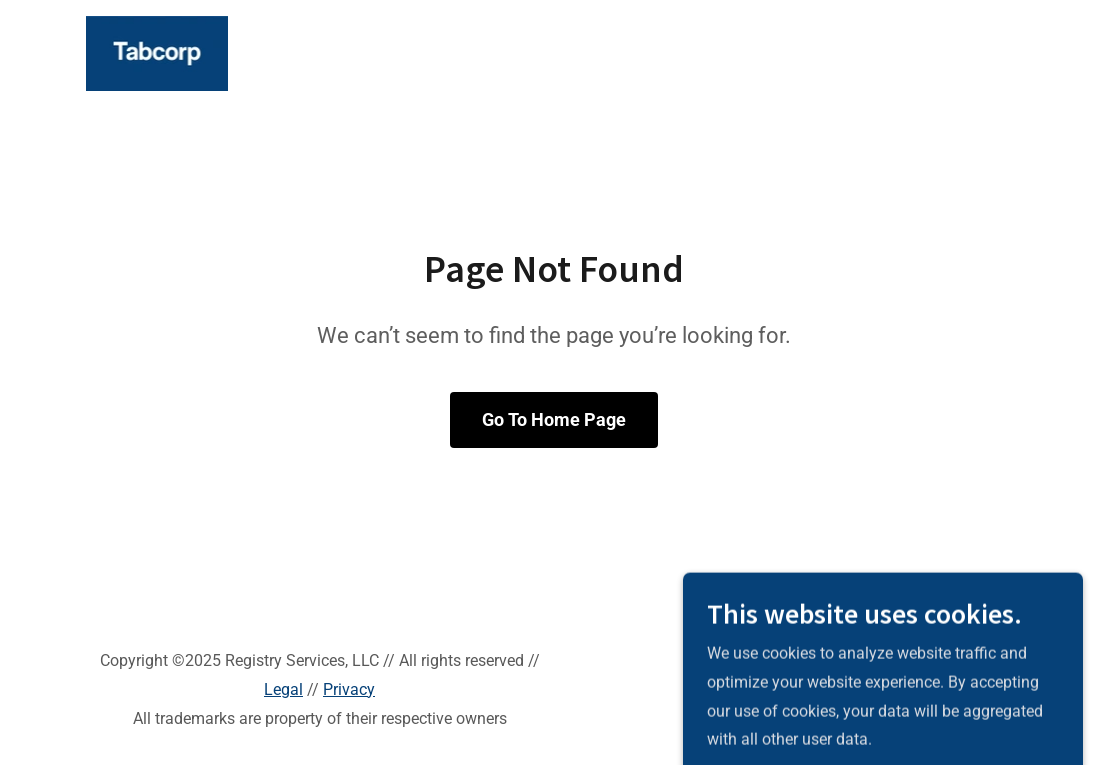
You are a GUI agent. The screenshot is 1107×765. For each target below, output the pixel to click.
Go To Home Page (554, 419)
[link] (157, 52)
